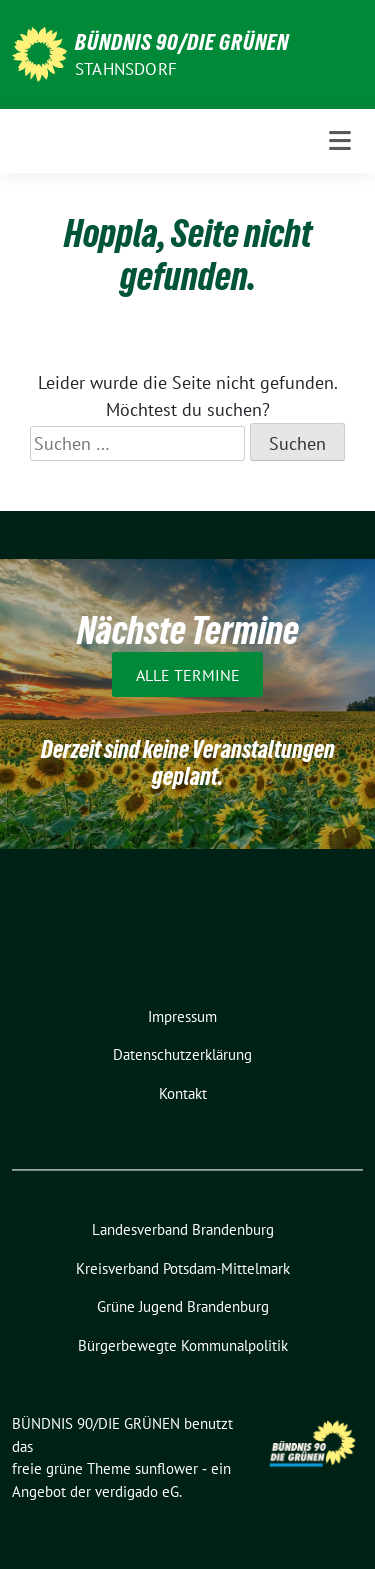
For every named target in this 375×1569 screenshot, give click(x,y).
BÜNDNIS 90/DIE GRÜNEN (182, 42)
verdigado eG (137, 1491)
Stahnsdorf (126, 69)
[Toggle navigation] (340, 141)
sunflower (166, 1468)
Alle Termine (188, 675)
